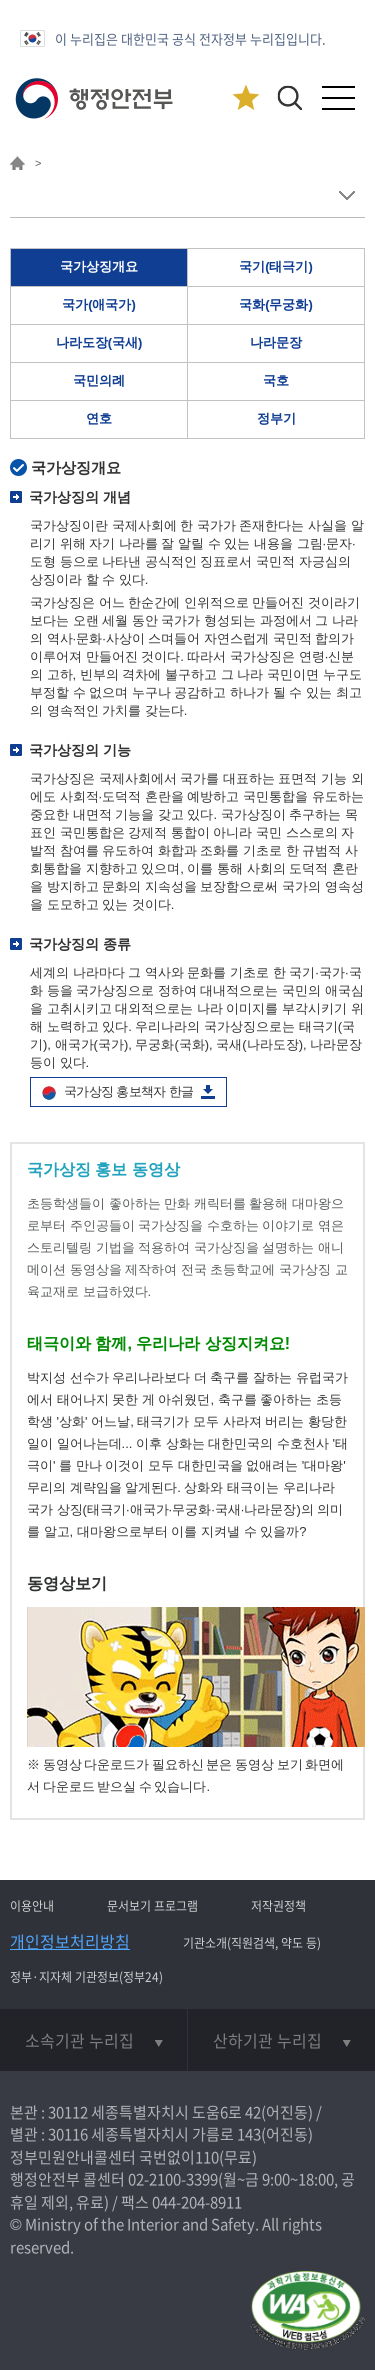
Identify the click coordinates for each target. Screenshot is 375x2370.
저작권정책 (278, 1906)
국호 (276, 380)
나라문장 (276, 342)
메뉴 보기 (346, 195)
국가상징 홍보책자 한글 (128, 1091)
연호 (99, 418)
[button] (289, 97)
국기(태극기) (276, 266)
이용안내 (32, 1906)
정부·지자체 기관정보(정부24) (86, 1977)
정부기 (276, 418)
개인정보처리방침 (70, 1941)
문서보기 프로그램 (152, 1906)
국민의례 (99, 380)
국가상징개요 (99, 266)
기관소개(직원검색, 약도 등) (252, 1943)
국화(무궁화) (276, 304)
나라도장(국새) (99, 342)
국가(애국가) (99, 304)
